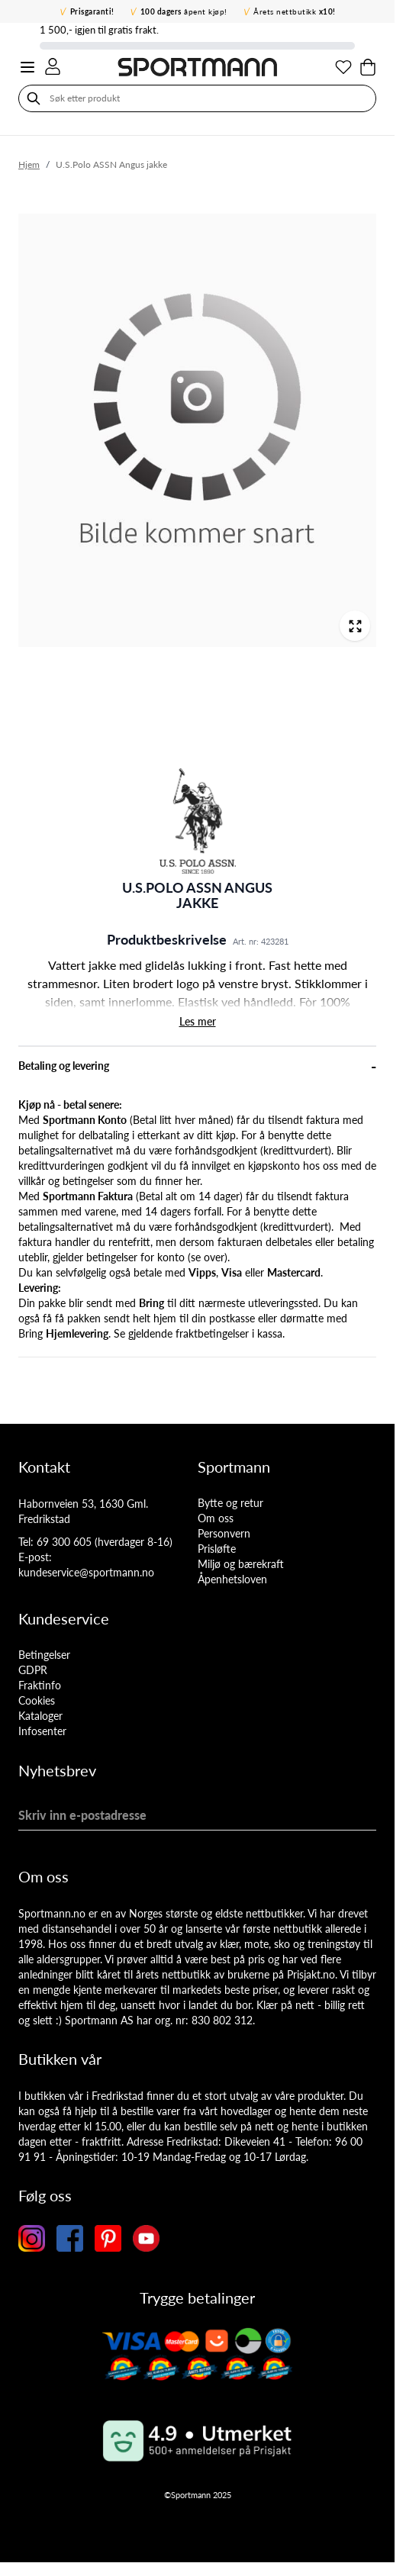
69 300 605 (64, 1541)
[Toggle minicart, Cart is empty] (367, 67)
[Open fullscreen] (355, 625)
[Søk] (33, 98)
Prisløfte (217, 1548)
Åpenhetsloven (232, 1579)
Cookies (36, 1700)
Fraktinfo (39, 1685)
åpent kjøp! (183, 11)
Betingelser (44, 1654)
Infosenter (42, 1730)
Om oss (216, 1518)
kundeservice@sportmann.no (86, 1572)
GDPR (32, 1669)
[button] (198, 820)
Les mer (197, 1021)
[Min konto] (52, 66)
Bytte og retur (230, 1502)
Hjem (29, 164)
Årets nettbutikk (294, 11)
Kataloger (40, 1715)
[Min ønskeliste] (343, 67)
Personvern (224, 1533)
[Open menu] (27, 67)
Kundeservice (63, 1618)
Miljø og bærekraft (241, 1563)
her (192, 1180)
